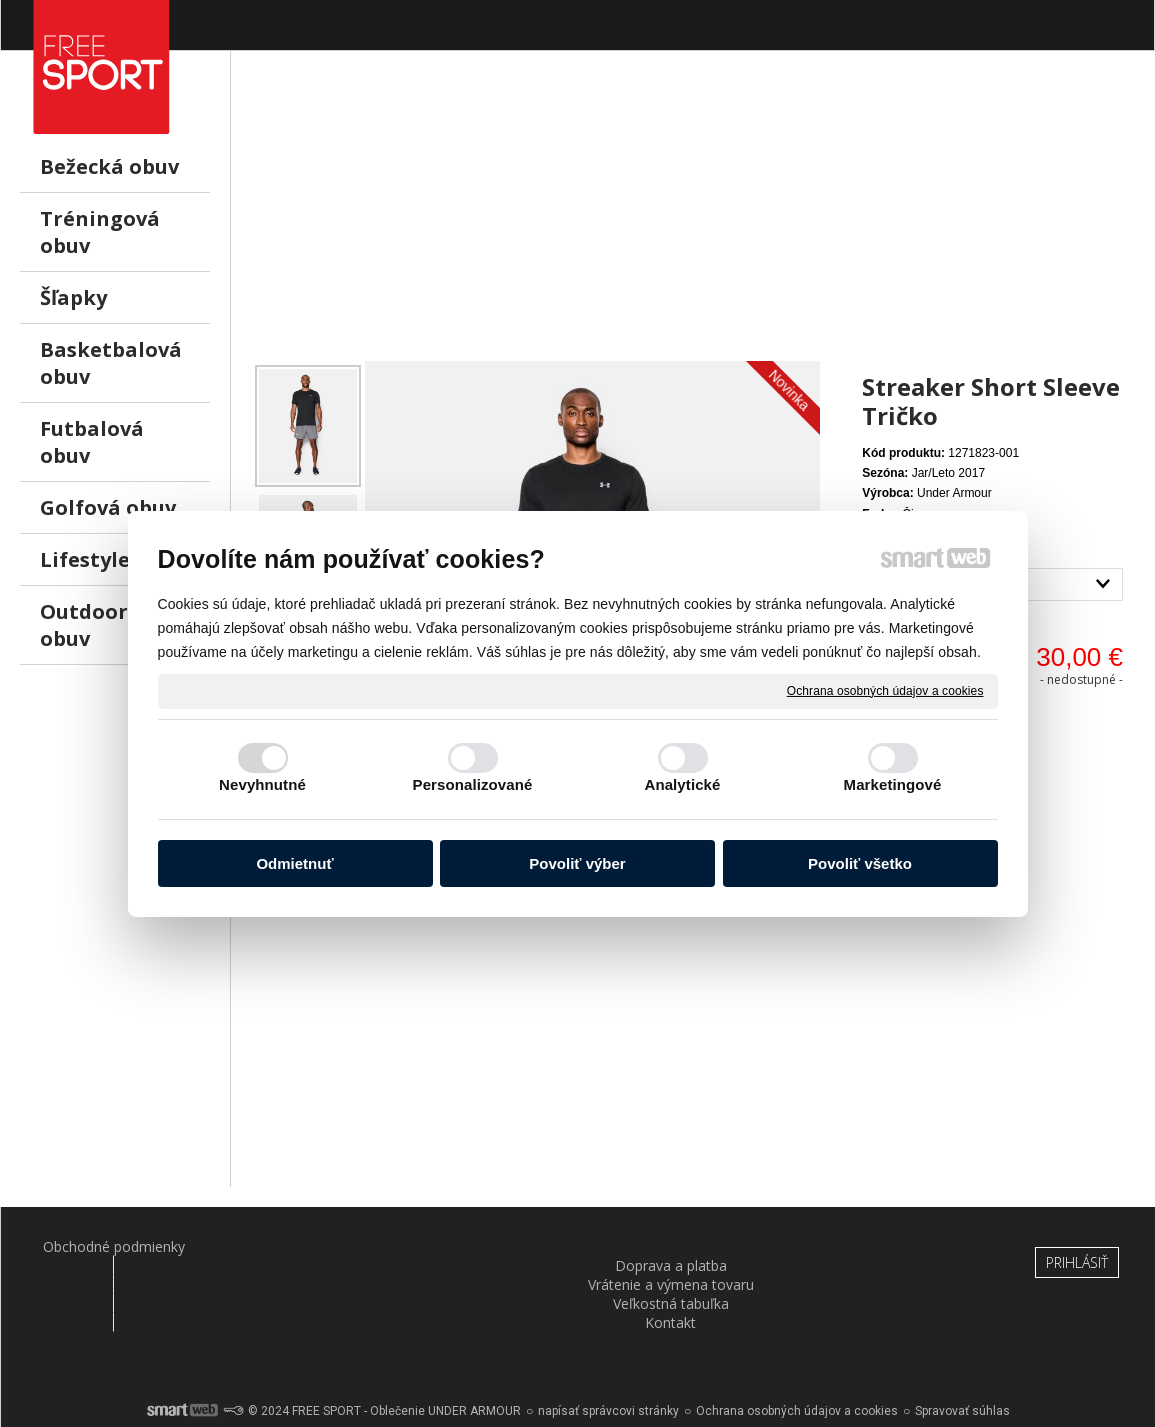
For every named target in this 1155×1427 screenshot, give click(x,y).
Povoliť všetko (860, 863)
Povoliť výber (577, 863)
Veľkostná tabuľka (673, 1246)
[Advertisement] (693, 221)
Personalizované (473, 784)
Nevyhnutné (262, 784)
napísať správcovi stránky (608, 1357)
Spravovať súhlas (962, 1357)
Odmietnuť (294, 863)
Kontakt (863, 1246)
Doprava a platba (292, 1246)
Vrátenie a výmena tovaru (483, 1256)
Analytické (682, 784)
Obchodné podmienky (101, 1246)
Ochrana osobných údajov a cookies (885, 690)
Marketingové (893, 784)
